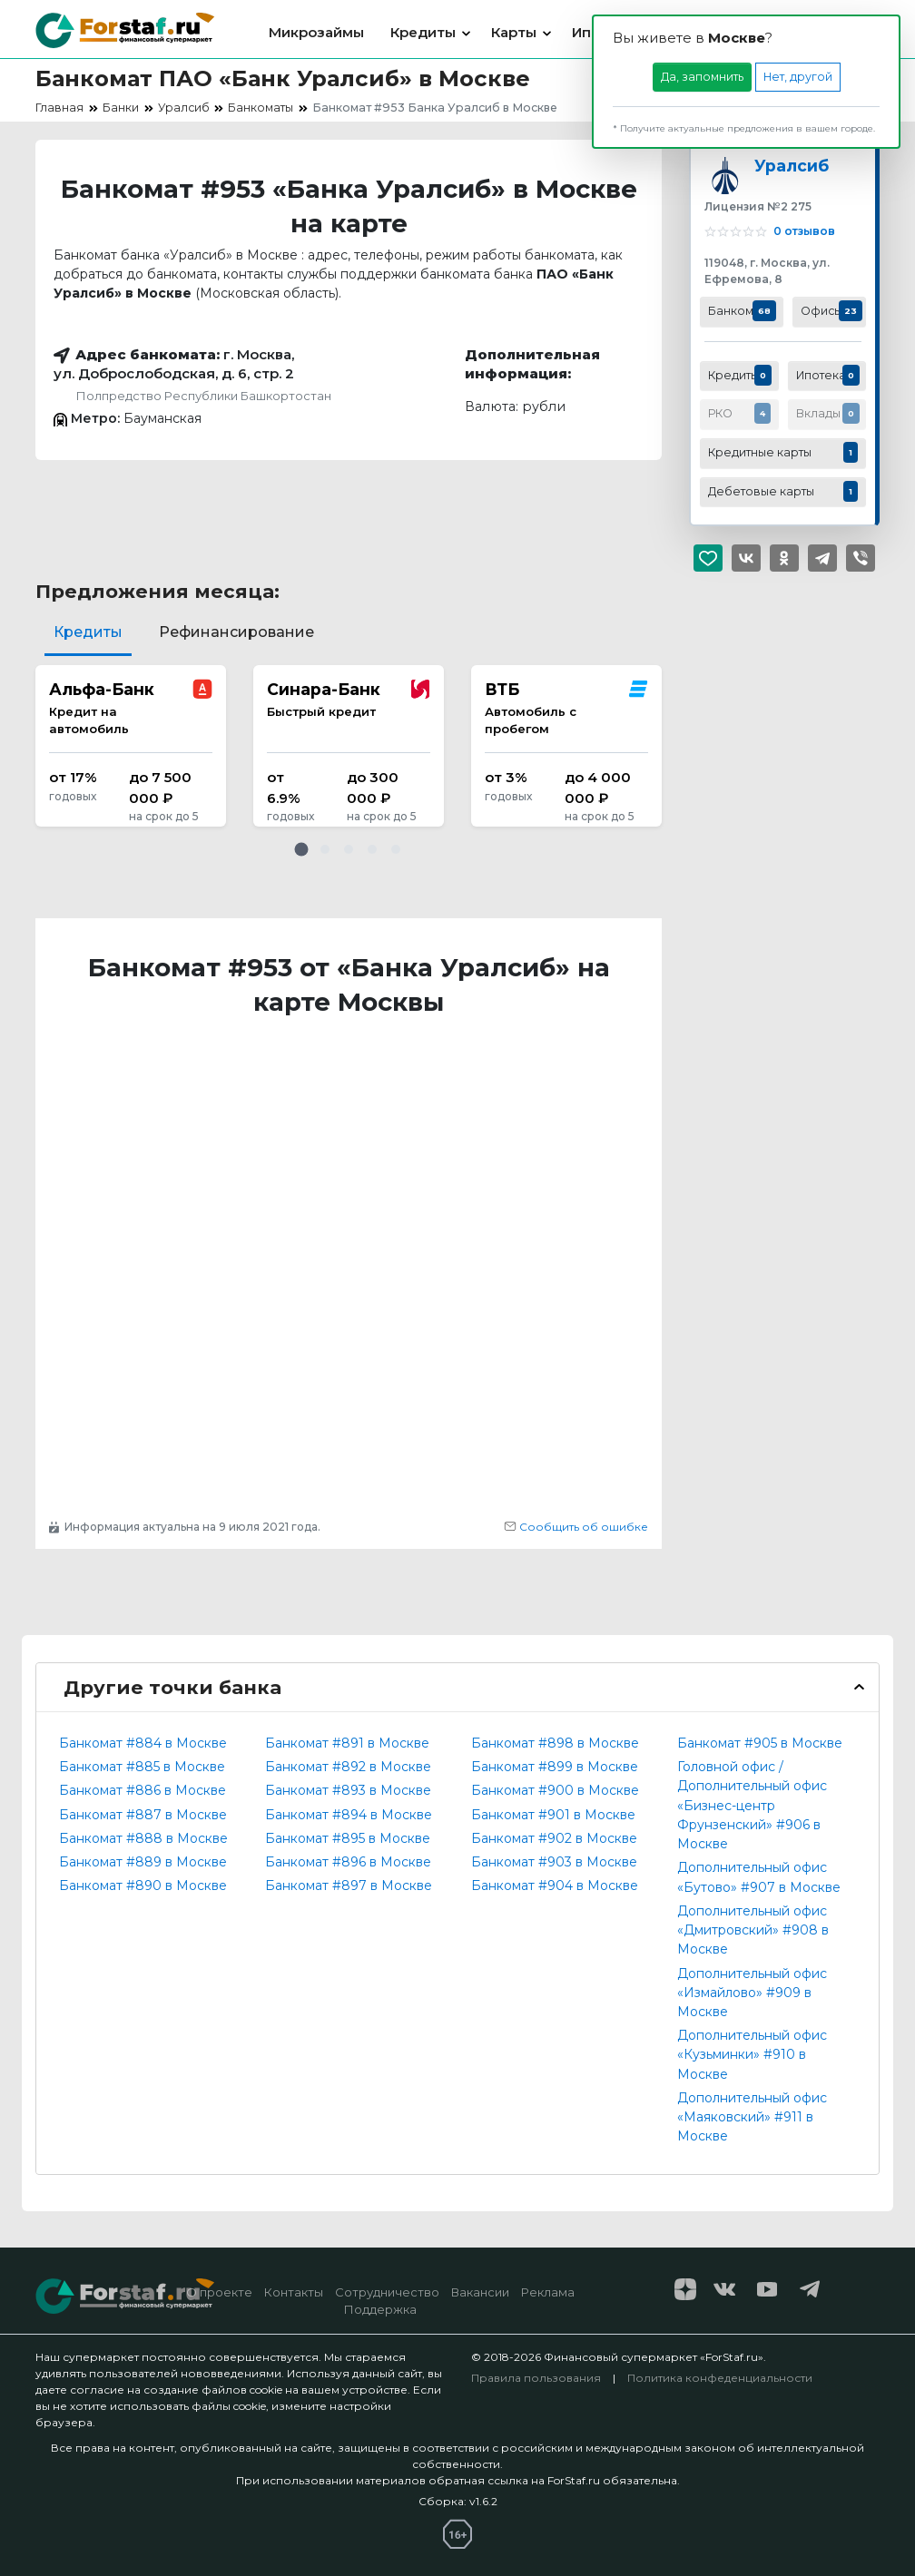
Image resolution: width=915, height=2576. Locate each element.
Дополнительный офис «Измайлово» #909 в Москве (752, 1992)
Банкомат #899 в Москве (554, 1766)
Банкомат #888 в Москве (143, 1838)
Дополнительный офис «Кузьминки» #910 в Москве (752, 2054)
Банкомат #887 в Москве (143, 1815)
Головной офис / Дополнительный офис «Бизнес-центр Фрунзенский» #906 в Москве (752, 1805)
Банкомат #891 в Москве (347, 1743)
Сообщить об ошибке (576, 1526)
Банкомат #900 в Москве (555, 1790)
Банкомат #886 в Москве (142, 1790)
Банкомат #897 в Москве (348, 1885)
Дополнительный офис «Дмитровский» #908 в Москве (753, 1930)
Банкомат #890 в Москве (143, 1885)
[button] (301, 849)
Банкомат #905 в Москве (759, 1743)
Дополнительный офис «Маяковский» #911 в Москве (752, 2117)
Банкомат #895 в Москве (347, 1838)
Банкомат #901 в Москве (553, 1815)
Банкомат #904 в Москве (554, 1885)
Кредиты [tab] (88, 632)
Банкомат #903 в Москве (554, 1862)
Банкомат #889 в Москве (143, 1862)
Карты (513, 32)
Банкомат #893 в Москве (348, 1790)
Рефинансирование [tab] (236, 632)
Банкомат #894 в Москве (348, 1815)
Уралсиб (791, 165)
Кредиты (423, 32)
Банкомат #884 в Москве (143, 1743)
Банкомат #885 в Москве (142, 1766)
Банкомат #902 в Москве (554, 1838)
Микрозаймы (316, 32)
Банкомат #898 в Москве (555, 1743)
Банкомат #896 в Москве (348, 1862)
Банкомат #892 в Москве (348, 1766)
